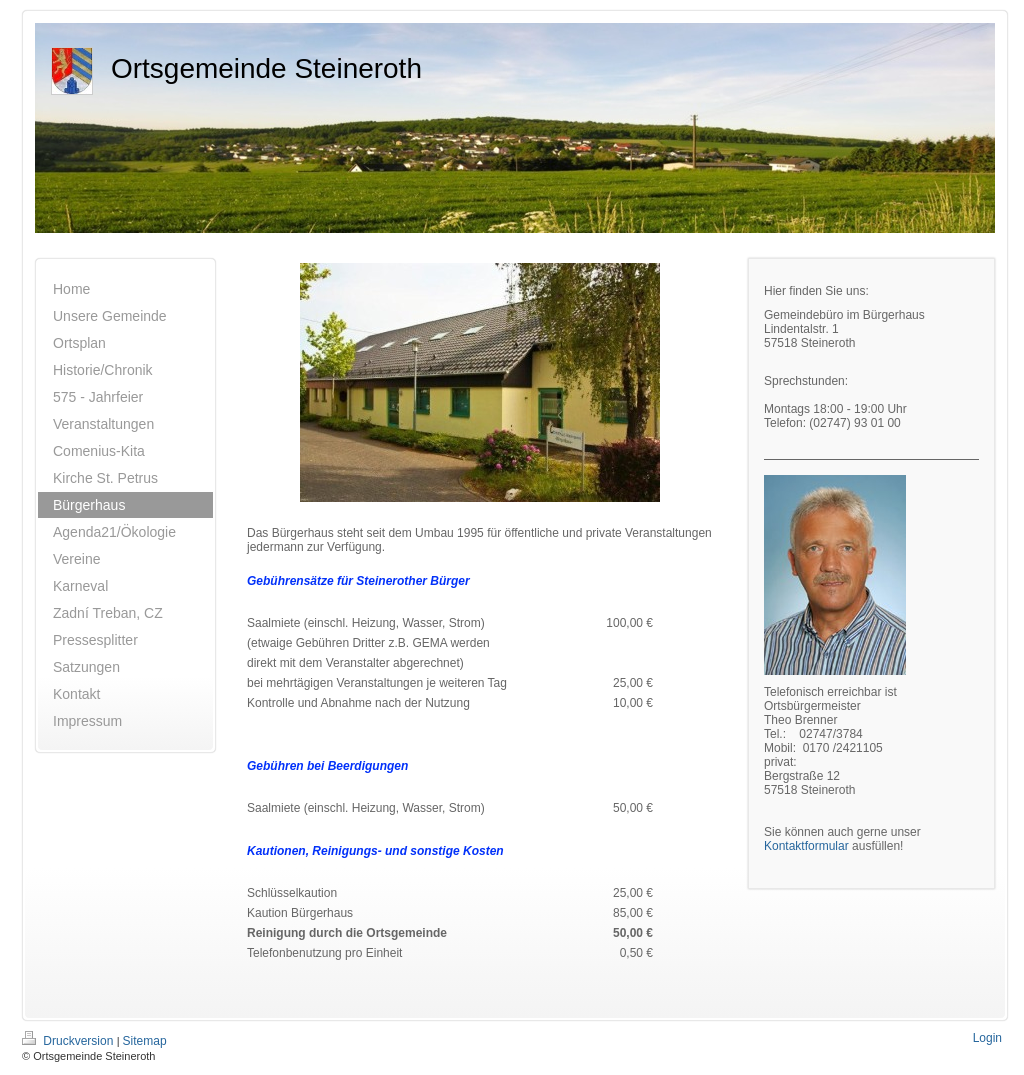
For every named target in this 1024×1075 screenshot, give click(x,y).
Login (987, 1038)
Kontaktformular (806, 846)
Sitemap (145, 1041)
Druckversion (69, 1041)
